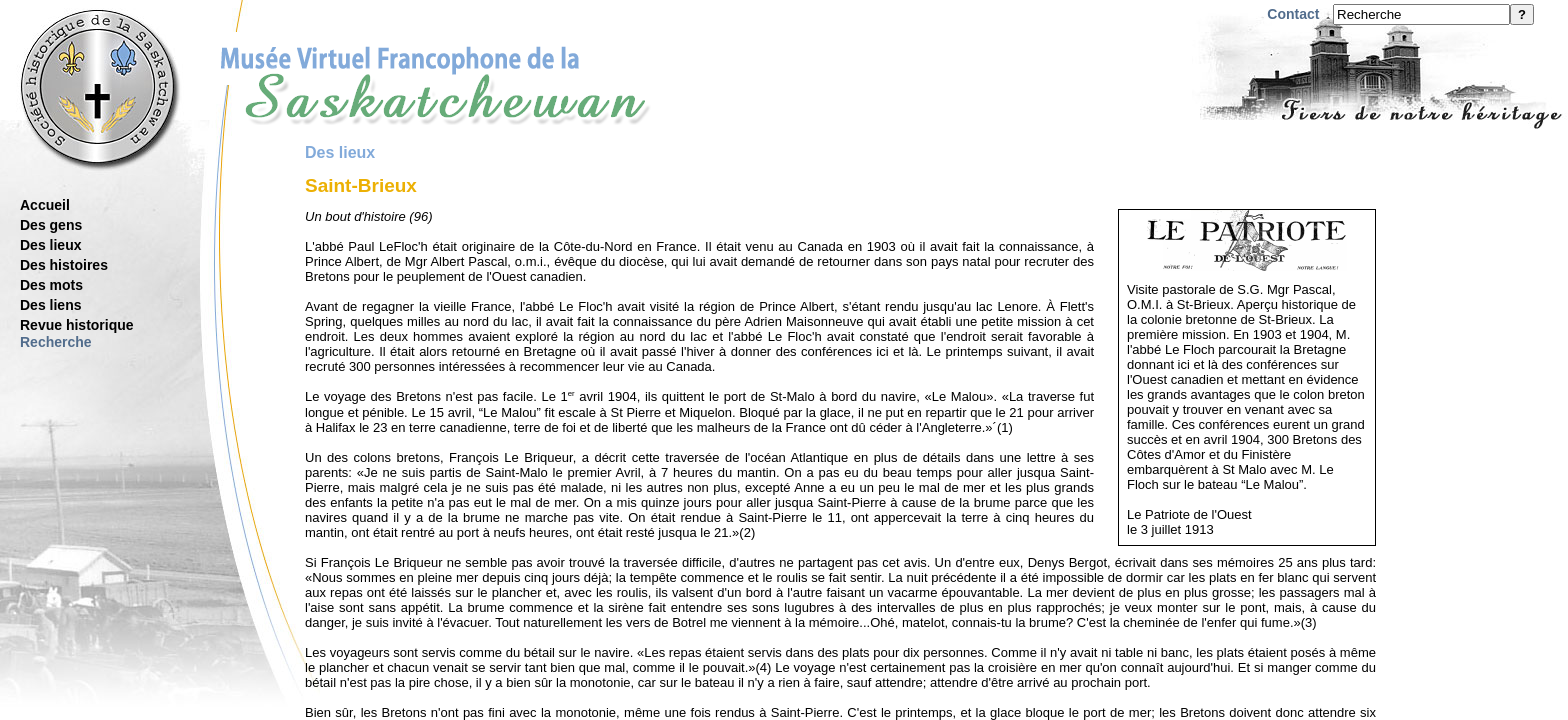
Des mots (51, 285)
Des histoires (64, 265)
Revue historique (77, 325)
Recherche (56, 342)
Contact (1293, 14)
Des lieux (50, 245)
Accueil (45, 205)
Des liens (50, 305)
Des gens (51, 225)
